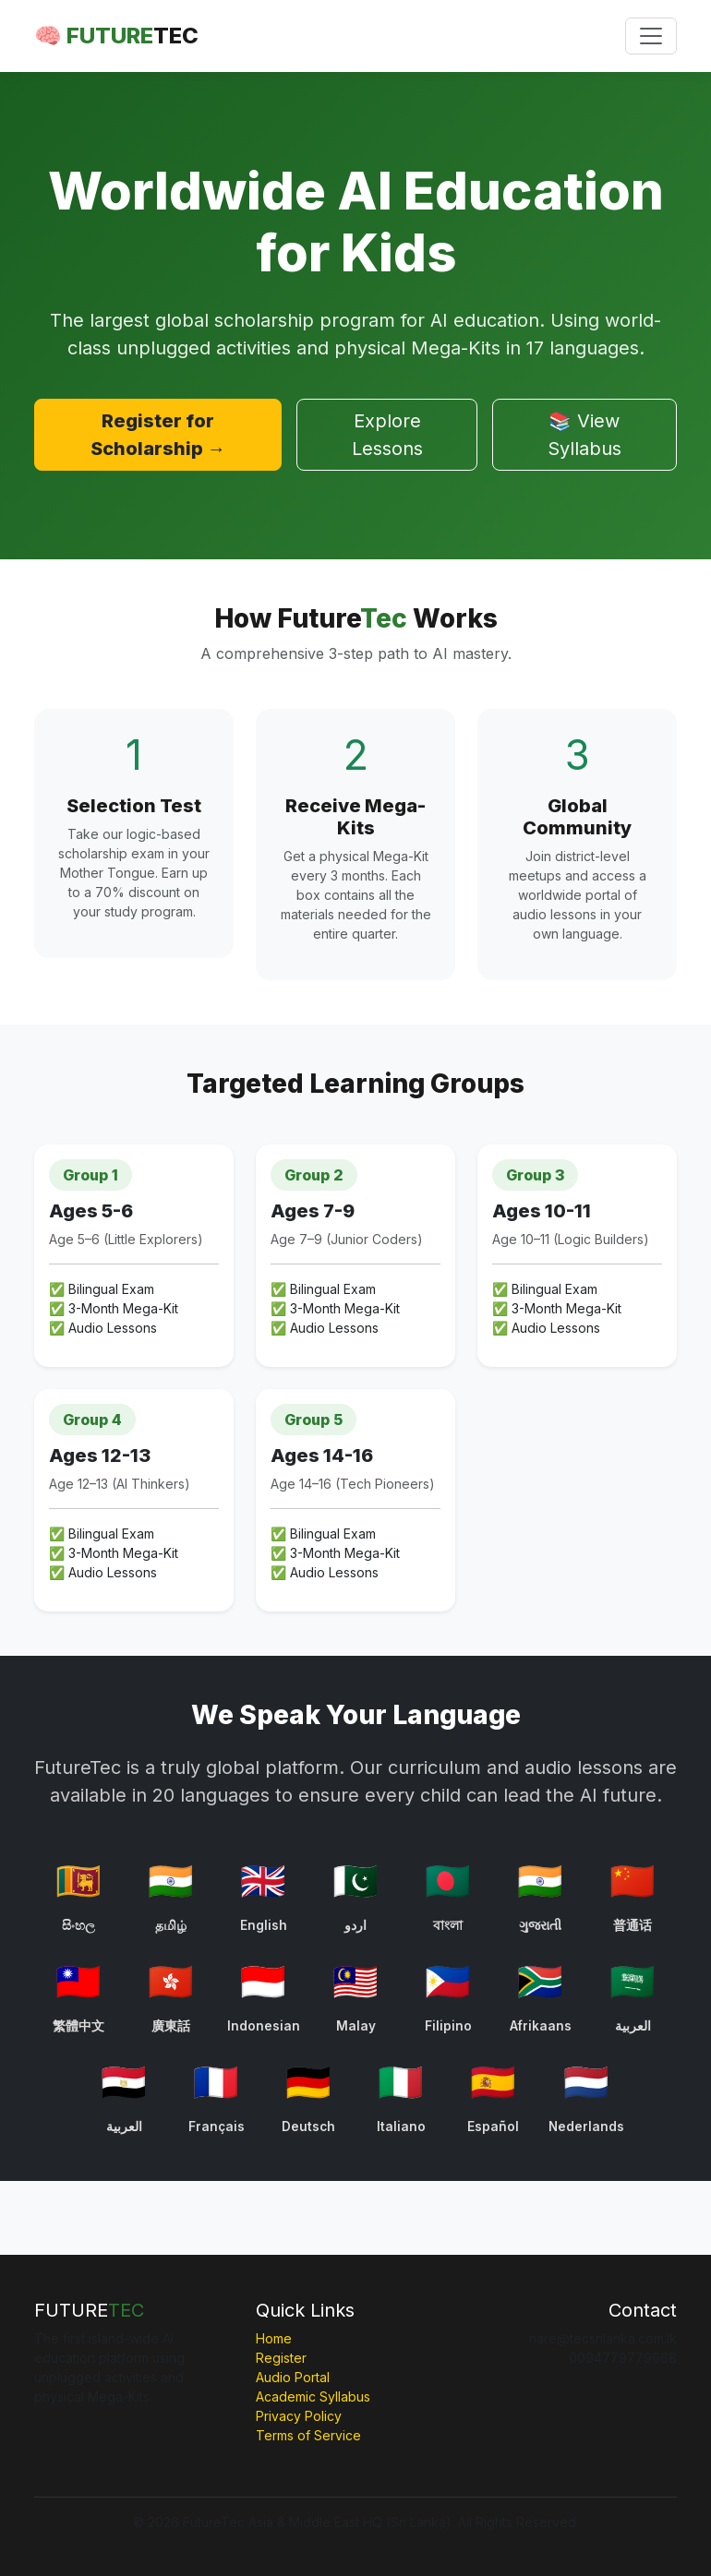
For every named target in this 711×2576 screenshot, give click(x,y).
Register (281, 2358)
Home (274, 2338)
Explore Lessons (387, 435)
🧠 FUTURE (116, 35)
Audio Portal (293, 2377)
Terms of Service (308, 2435)
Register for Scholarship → (157, 435)
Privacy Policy (299, 2416)
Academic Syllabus (313, 2396)
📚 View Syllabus (584, 435)
